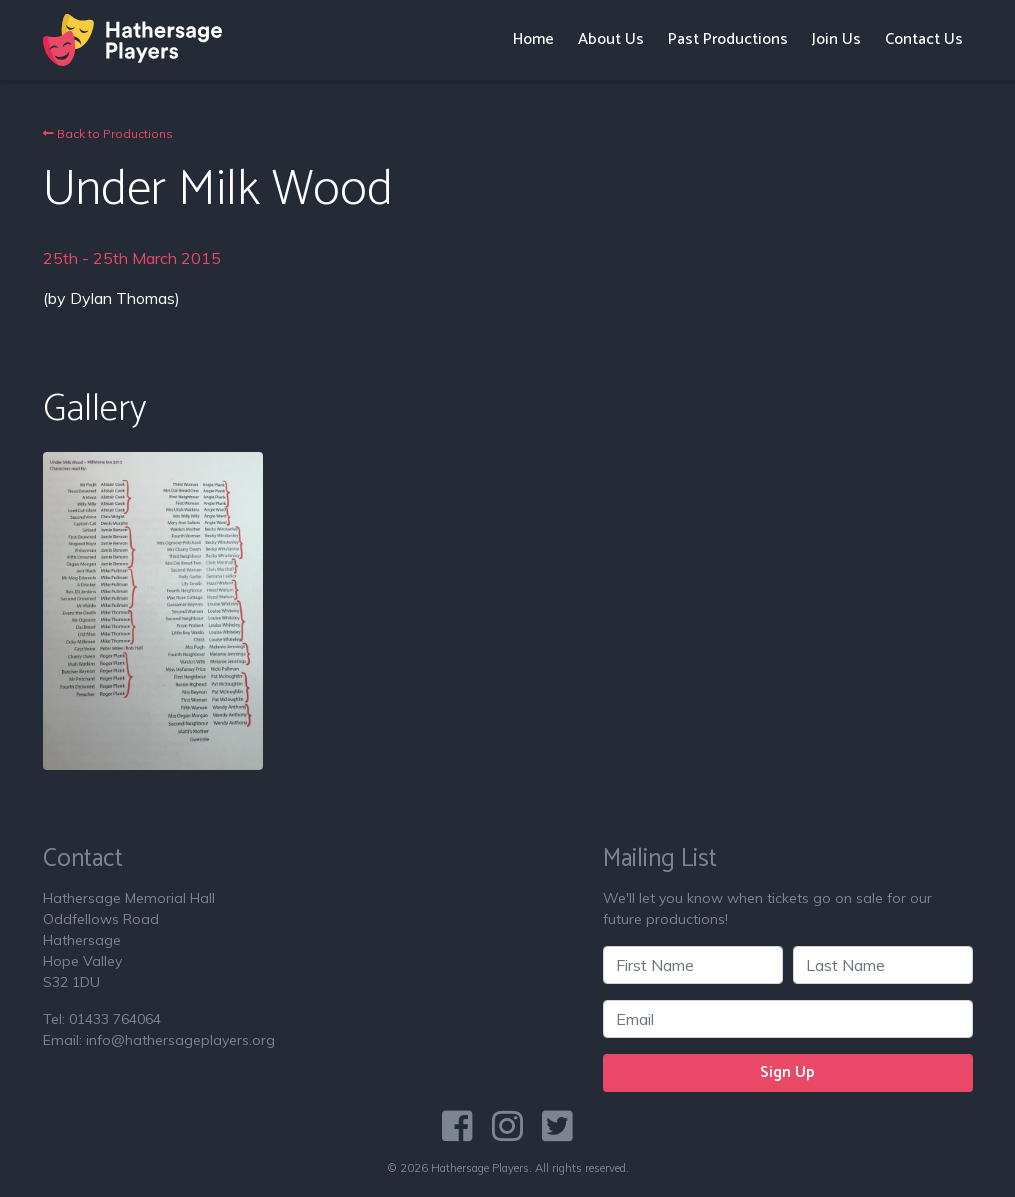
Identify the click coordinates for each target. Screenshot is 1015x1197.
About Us (611, 39)
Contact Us (924, 39)
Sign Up (787, 1072)
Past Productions (728, 39)
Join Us (836, 39)
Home (533, 39)
